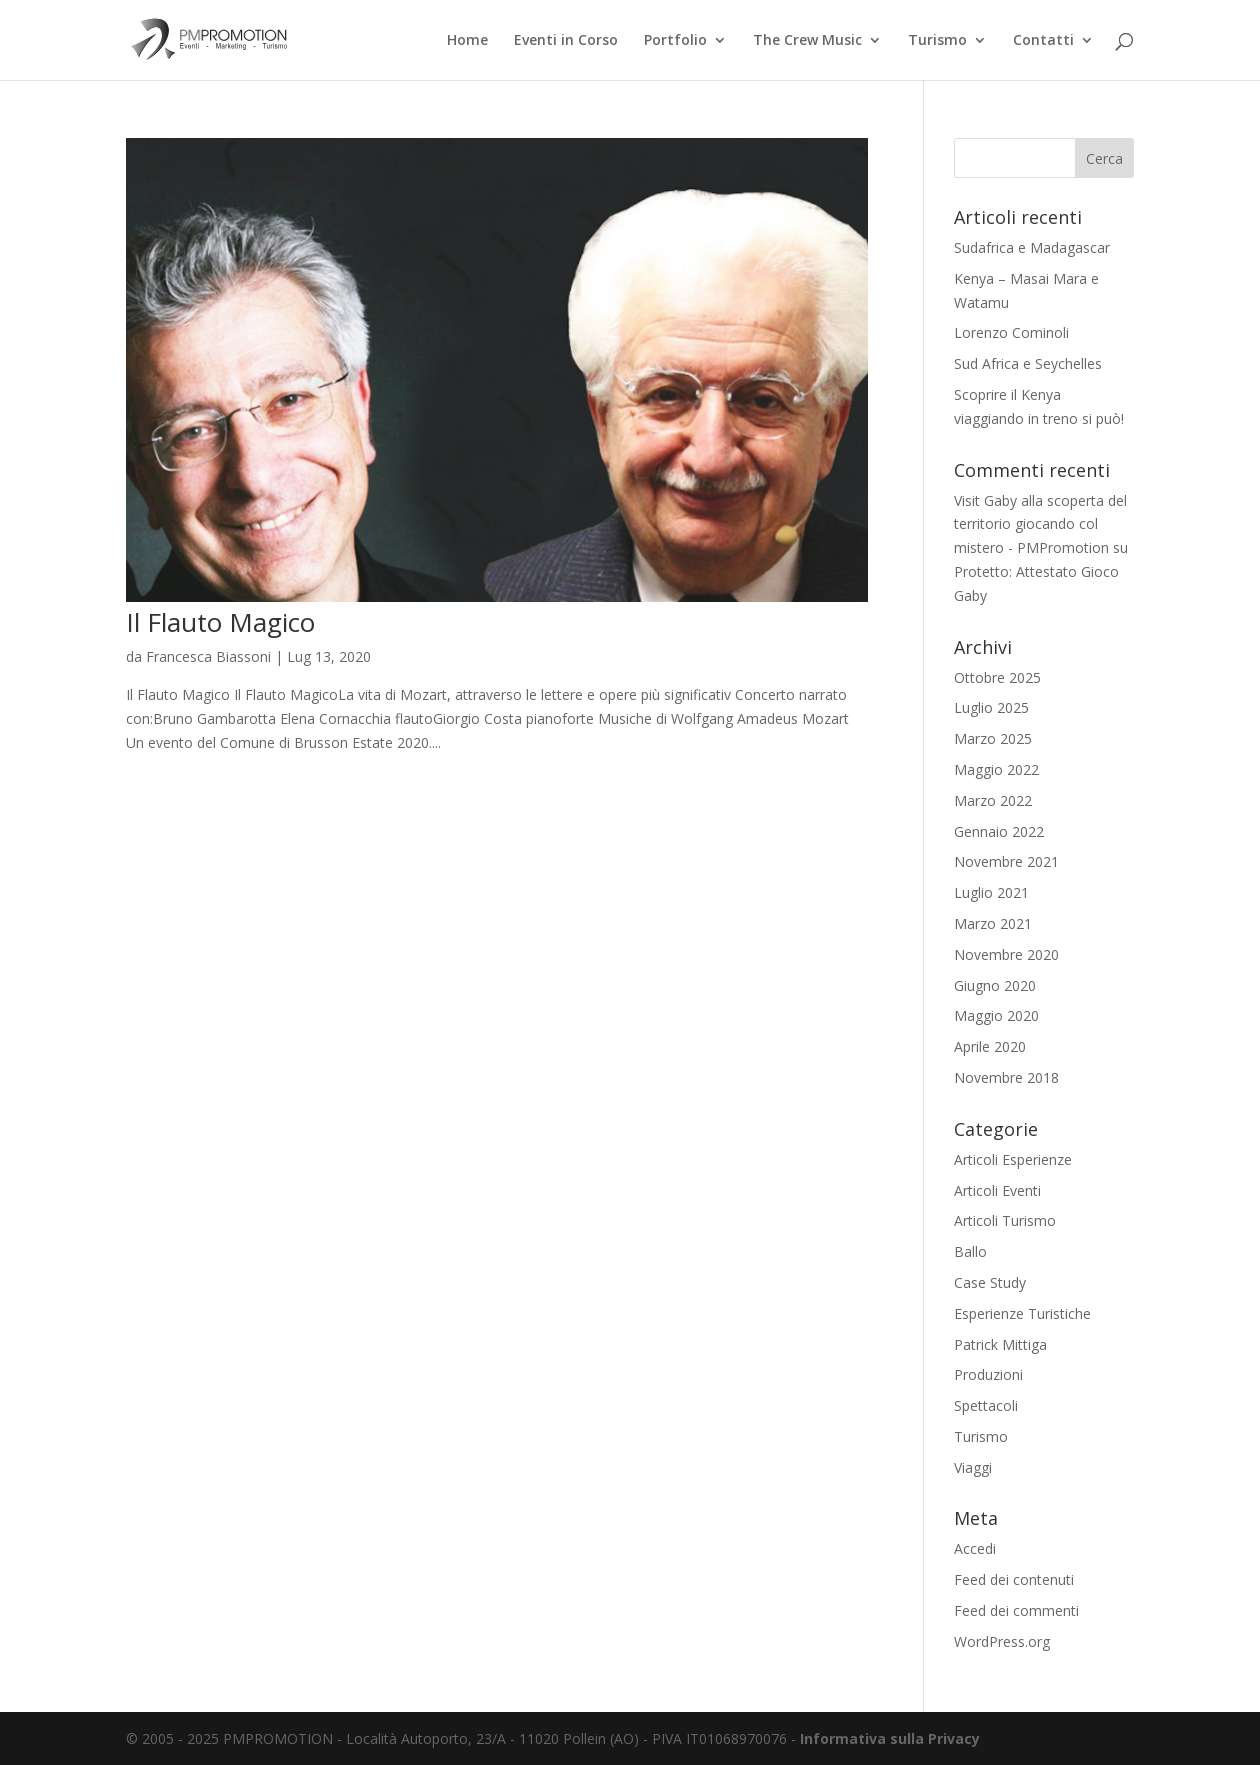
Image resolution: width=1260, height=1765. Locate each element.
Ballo (970, 1251)
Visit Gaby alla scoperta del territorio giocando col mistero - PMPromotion (1040, 524)
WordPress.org (1002, 1641)
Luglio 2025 (991, 707)
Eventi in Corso (566, 41)
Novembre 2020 (1006, 954)
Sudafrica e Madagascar (1032, 247)
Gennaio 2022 (999, 831)
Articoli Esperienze (1013, 1159)
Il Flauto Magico (220, 622)
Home (467, 41)
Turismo (937, 41)
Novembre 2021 (1006, 861)
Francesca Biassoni (208, 656)
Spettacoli (986, 1405)
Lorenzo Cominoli (1011, 332)
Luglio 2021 (991, 892)
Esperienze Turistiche (1022, 1313)
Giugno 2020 (995, 985)
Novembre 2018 (1006, 1077)
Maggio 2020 (996, 1015)
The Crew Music (807, 41)
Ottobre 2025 (997, 677)
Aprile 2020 (990, 1046)
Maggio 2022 (996, 769)
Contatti (1043, 41)
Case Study (990, 1282)
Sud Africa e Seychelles (1028, 363)
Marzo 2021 (993, 923)
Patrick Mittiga (1000, 1344)
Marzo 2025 (993, 738)
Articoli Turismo (1005, 1220)
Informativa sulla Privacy (890, 1738)
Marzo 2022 (993, 800)
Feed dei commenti (1016, 1610)
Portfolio (675, 41)
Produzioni (988, 1374)
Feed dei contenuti (1014, 1579)
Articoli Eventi (997, 1190)
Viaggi (973, 1467)
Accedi (975, 1548)
